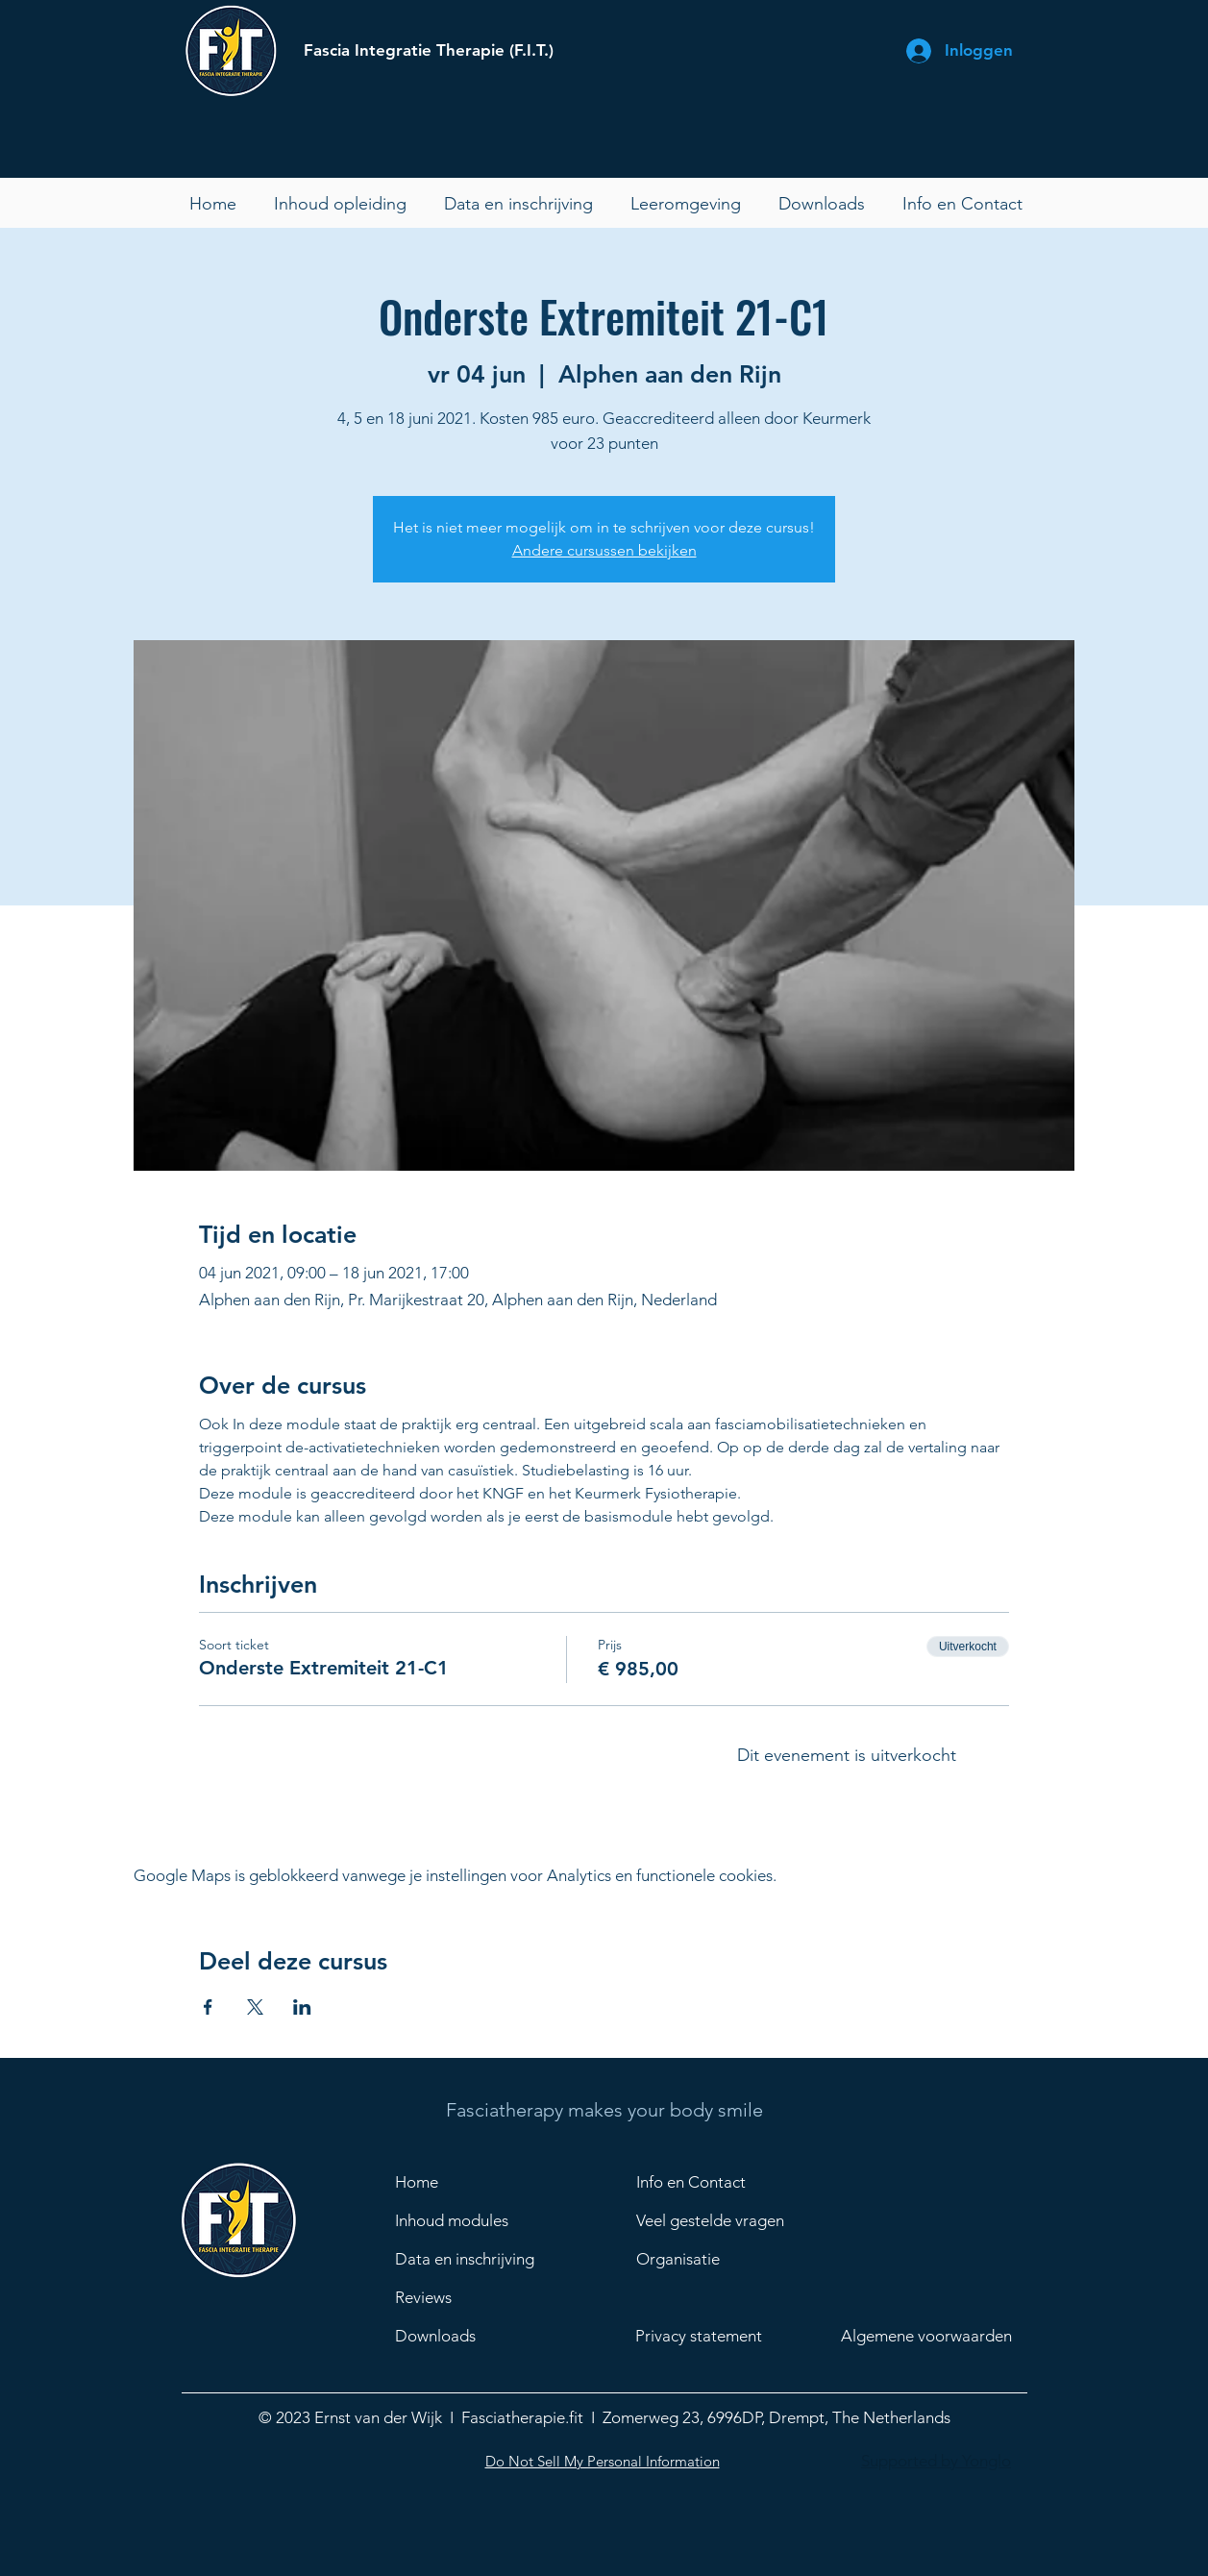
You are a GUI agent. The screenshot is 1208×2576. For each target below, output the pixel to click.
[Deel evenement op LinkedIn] (302, 2007)
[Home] (463, 2182)
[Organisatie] (734, 2259)
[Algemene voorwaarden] (939, 2335)
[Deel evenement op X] (255, 2007)
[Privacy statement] (716, 2335)
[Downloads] (472, 2335)
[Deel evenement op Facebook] (208, 2007)
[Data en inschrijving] (472, 2259)
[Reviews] (472, 2297)
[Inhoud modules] (463, 2220)
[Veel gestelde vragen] (734, 2220)
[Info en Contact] (704, 2182)
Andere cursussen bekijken (604, 550)
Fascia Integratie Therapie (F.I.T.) (429, 50)
